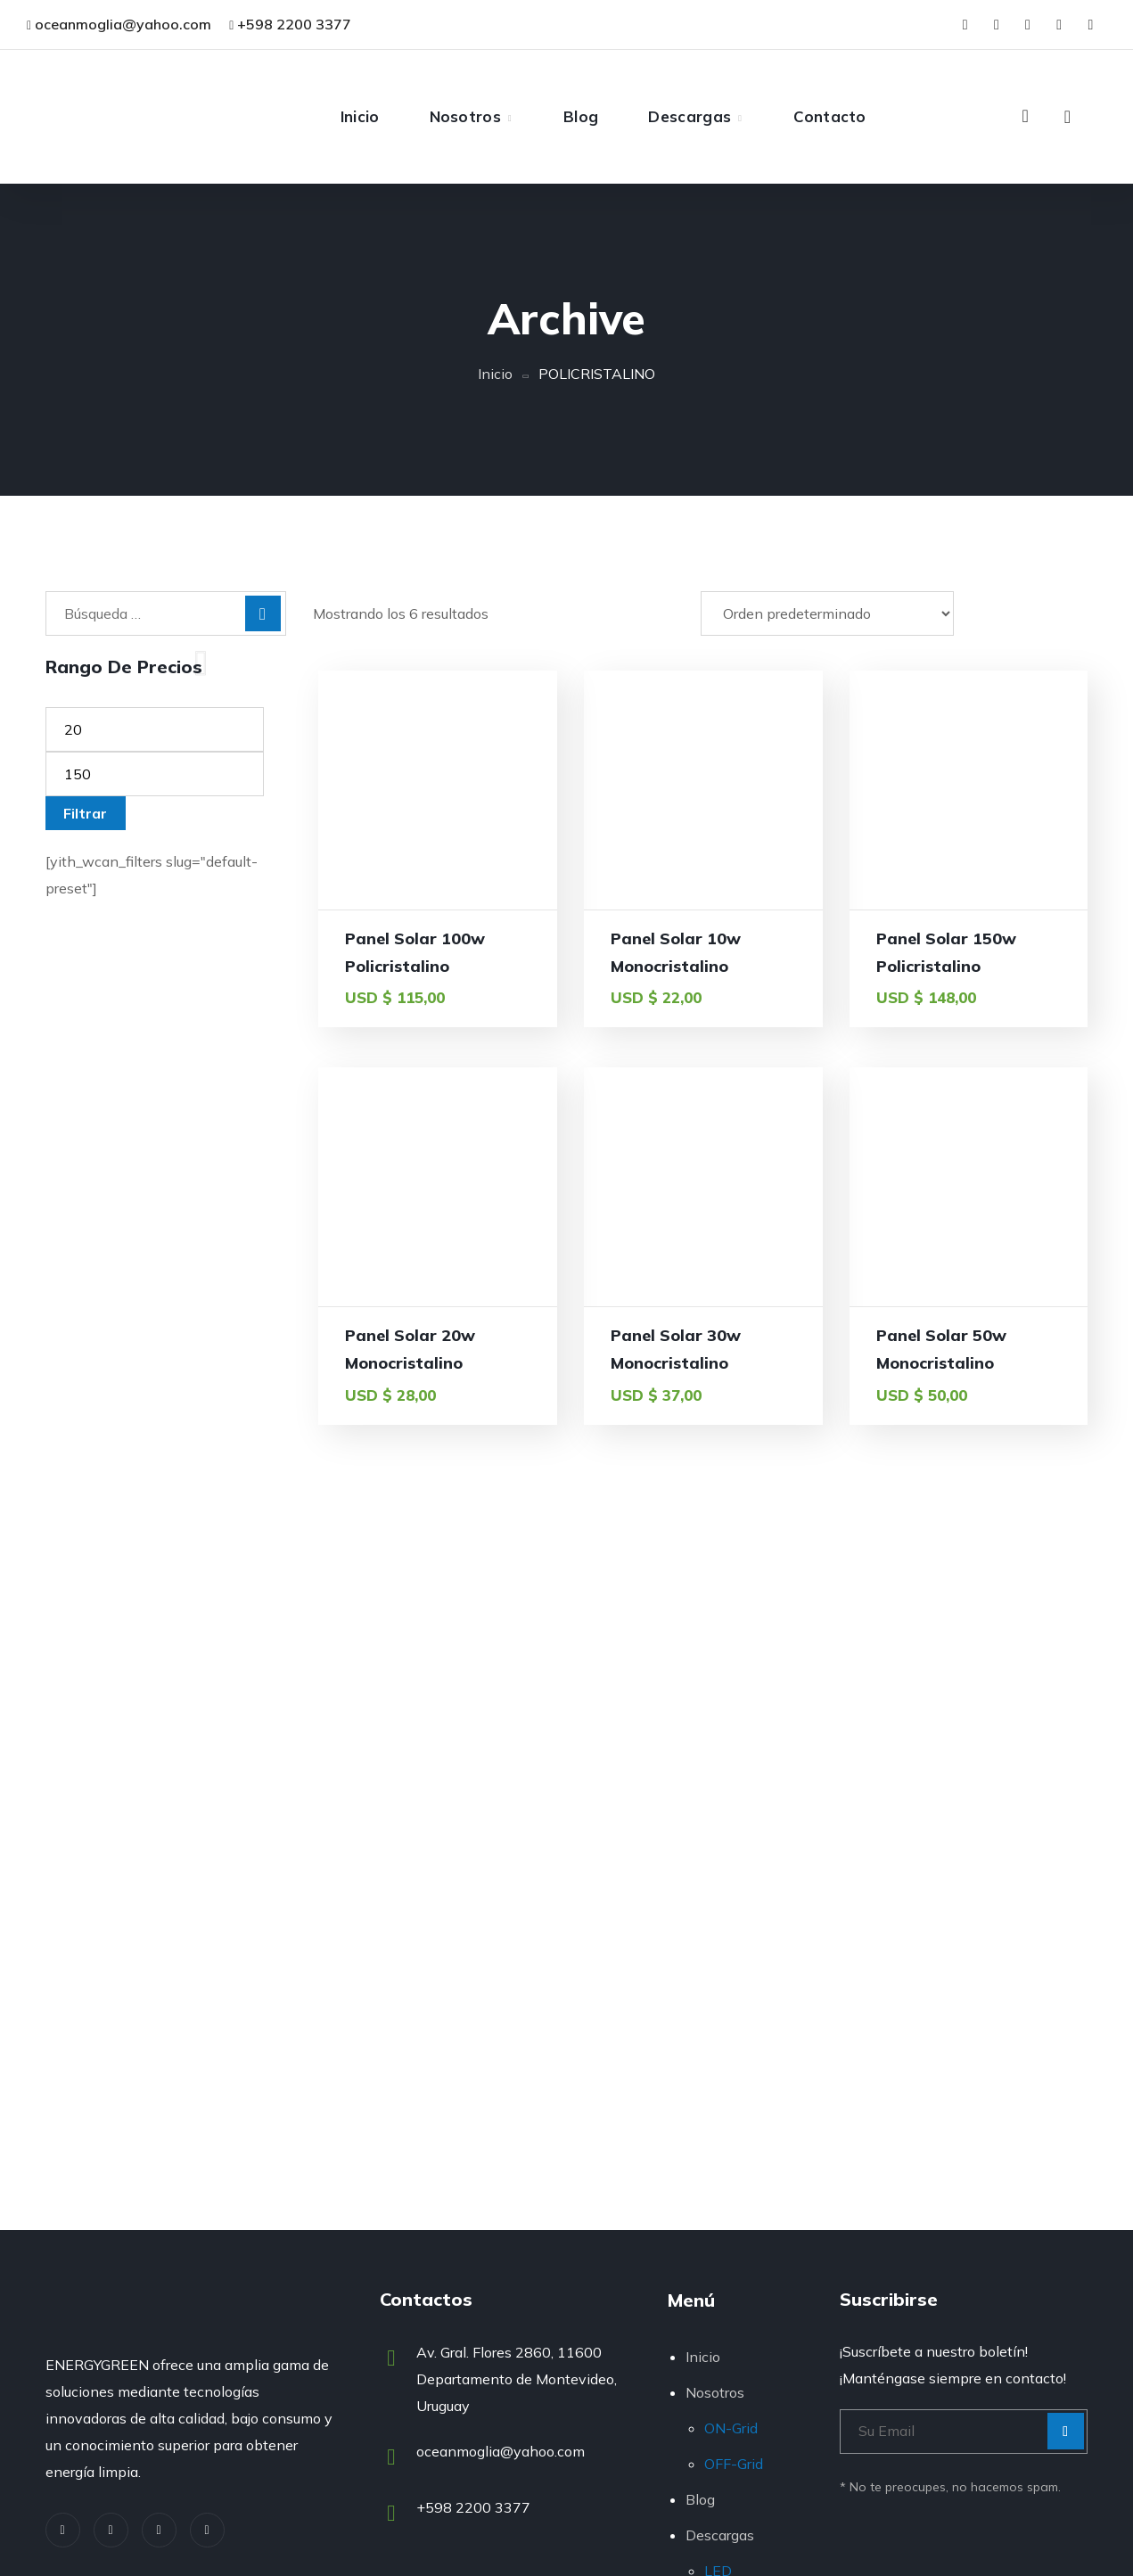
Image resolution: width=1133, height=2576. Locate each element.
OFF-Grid (733, 2464)
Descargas (720, 2535)
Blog (700, 2499)
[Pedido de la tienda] (827, 613)
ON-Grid (731, 2428)
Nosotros (715, 2392)
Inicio (495, 374)
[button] (1025, 116)
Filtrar (85, 813)
